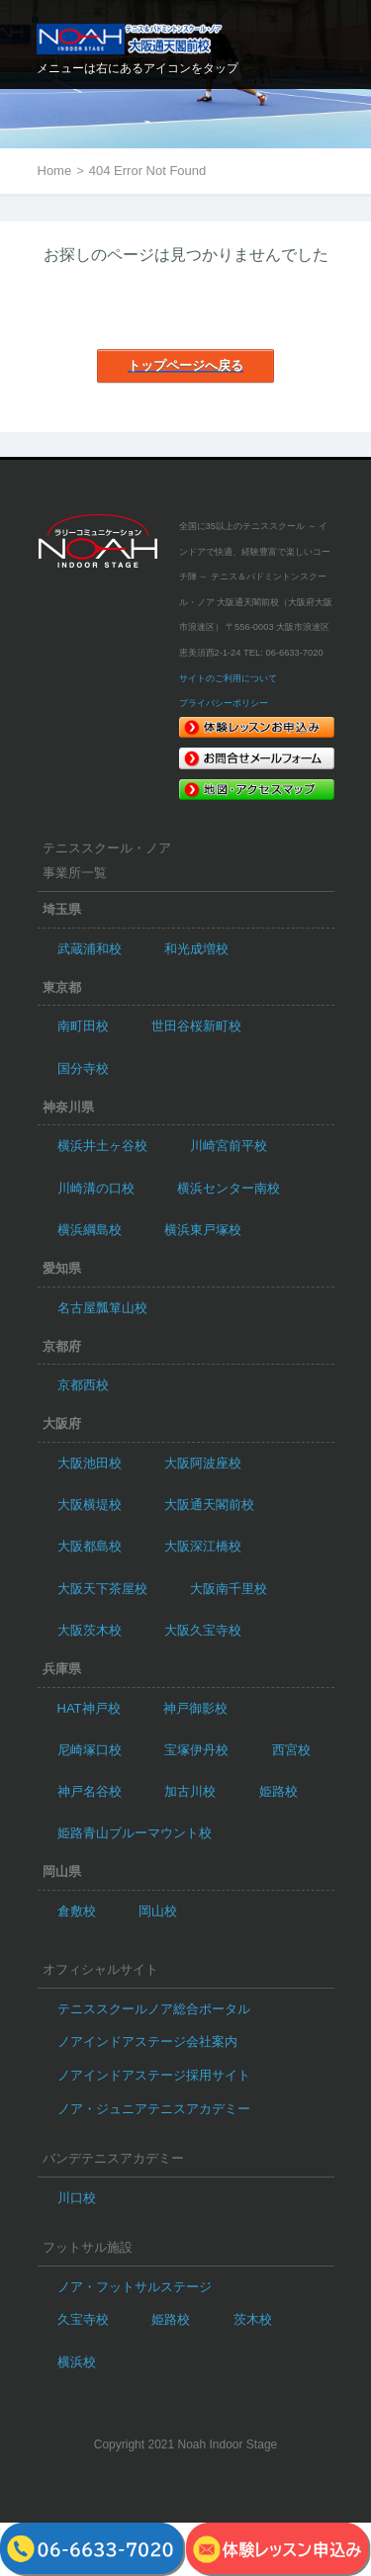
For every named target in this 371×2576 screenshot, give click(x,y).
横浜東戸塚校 (202, 1229)
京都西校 (83, 1384)
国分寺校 (83, 1068)
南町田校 (83, 1026)
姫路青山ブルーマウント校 (134, 1832)
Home (55, 170)
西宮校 (291, 1749)
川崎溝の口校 (96, 1188)
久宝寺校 (83, 2319)
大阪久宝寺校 (202, 1630)
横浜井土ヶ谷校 (102, 1145)
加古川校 (190, 1791)
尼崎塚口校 (89, 1749)
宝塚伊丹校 (196, 1749)
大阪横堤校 (89, 1504)
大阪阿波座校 (202, 1463)
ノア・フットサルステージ (134, 2286)
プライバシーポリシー (223, 703)
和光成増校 (196, 948)
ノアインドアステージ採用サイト (153, 2075)
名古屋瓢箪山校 (102, 1307)
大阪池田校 (89, 1463)
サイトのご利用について (228, 678)
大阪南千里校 (228, 1588)
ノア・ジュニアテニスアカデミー (153, 2108)
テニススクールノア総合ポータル (153, 2008)
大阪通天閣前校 (209, 1504)
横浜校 (76, 2361)
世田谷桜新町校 (196, 1026)
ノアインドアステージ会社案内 (147, 2041)
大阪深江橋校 (202, 1546)
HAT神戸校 (89, 1708)
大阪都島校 (89, 1546)
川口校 (76, 2197)
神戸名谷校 (89, 1791)
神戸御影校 (195, 1708)
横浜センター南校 (228, 1188)
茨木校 (252, 2319)
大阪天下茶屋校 (102, 1588)
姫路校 (278, 1791)
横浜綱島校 (89, 1229)
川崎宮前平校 (228, 1145)
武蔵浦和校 (89, 948)
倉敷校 (76, 1911)
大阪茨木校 (89, 1630)
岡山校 (158, 1911)
